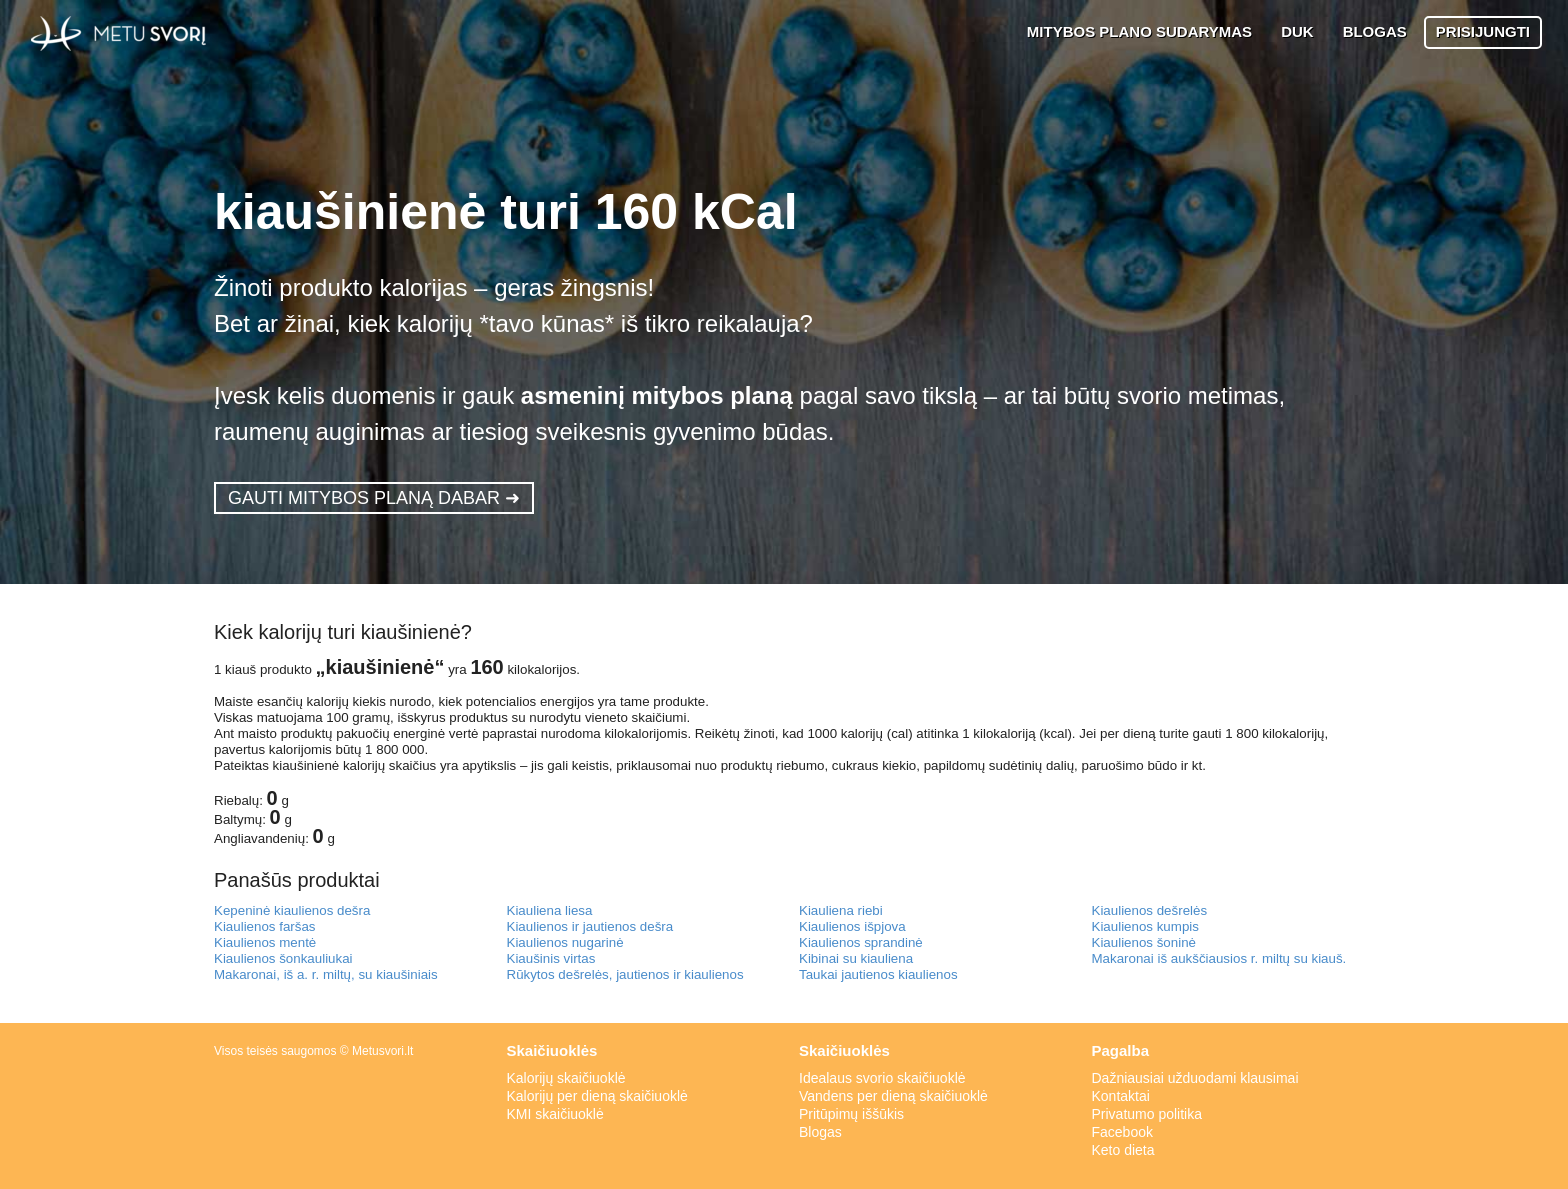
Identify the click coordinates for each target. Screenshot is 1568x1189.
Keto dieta (1123, 1150)
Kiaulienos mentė (265, 942)
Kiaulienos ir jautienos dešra (590, 926)
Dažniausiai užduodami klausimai (1195, 1078)
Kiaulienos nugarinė (565, 942)
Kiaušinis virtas (551, 958)
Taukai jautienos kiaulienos (878, 974)
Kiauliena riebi (841, 910)
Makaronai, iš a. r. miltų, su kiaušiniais (326, 974)
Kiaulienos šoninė (1144, 942)
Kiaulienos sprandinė (861, 942)
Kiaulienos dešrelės (1150, 910)
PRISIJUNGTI (1483, 31)
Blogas (820, 1132)
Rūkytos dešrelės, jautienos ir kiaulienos (625, 974)
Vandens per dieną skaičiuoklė (893, 1096)
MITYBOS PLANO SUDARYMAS (1139, 31)
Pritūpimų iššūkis (851, 1114)
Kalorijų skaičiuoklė (566, 1078)
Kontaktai (1121, 1096)
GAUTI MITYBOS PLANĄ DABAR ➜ (374, 498)
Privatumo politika (1147, 1114)
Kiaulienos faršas (265, 926)
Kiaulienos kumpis (1145, 926)
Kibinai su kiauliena (856, 958)
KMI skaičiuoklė (555, 1114)
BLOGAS (1375, 31)
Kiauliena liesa (550, 910)
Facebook (1122, 1132)
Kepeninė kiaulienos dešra (292, 910)
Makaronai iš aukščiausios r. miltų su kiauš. (1219, 958)
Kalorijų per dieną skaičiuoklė (597, 1096)
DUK (1297, 31)
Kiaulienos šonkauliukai (283, 958)
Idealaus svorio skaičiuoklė (882, 1078)
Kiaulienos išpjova (852, 926)
